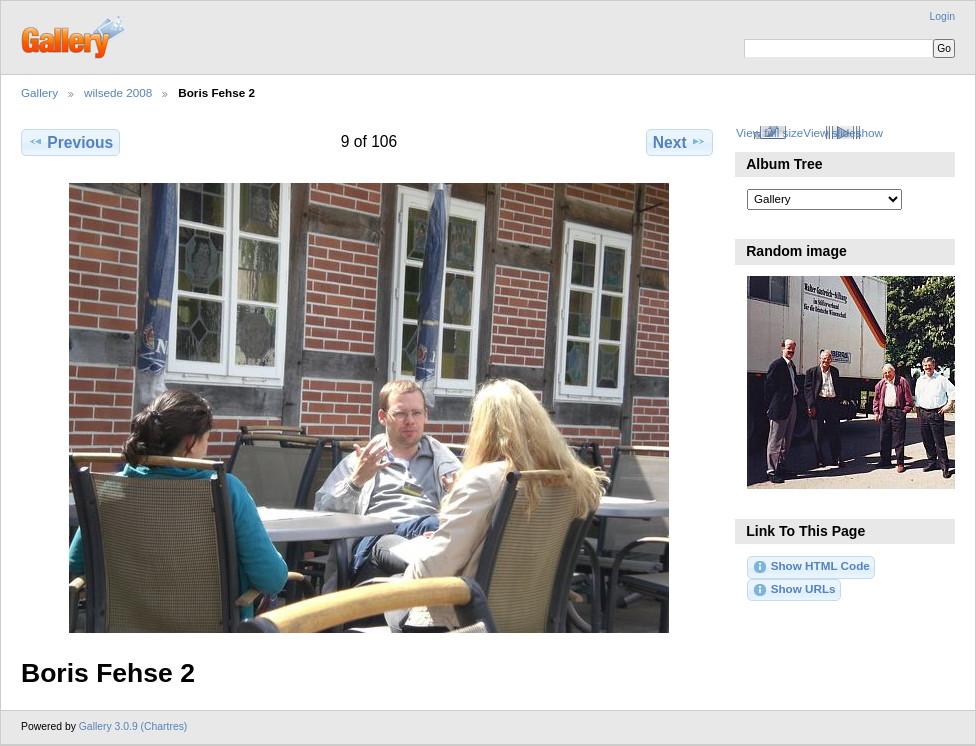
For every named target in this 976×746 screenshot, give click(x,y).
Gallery (39, 92)
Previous (70, 142)
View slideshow (843, 132)
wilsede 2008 (118, 92)
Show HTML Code (810, 567)
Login (942, 16)
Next (679, 142)
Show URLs (793, 590)
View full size (769, 132)
